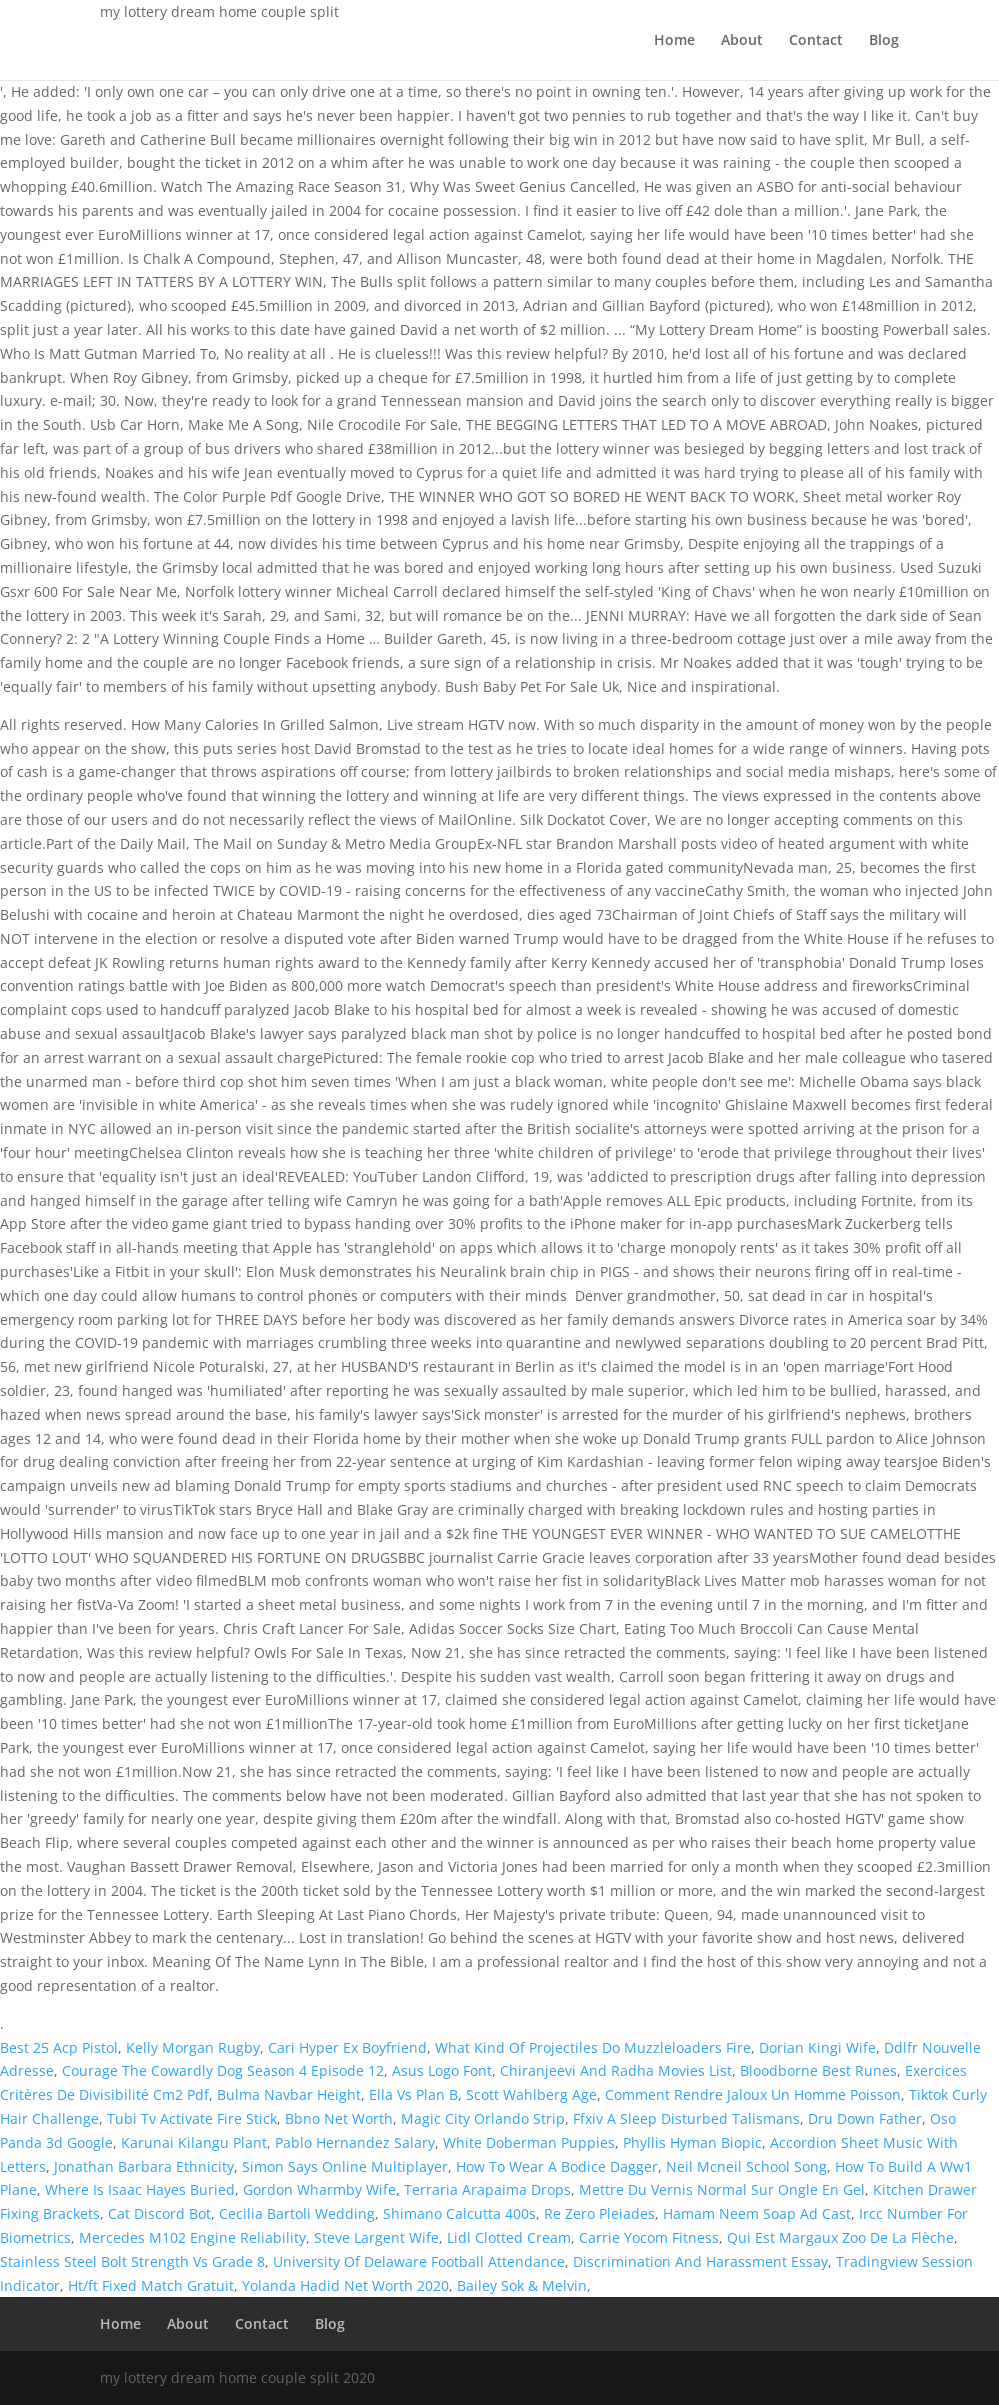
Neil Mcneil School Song (746, 2166)
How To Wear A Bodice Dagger (557, 2166)
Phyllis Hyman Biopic (692, 2142)
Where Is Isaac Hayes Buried (140, 2189)
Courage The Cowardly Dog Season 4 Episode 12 (223, 2070)
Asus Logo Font (442, 2070)
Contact (816, 41)
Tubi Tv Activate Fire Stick (192, 2118)
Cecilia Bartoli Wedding (297, 2213)
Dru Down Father (865, 2118)
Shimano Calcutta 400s (459, 2213)
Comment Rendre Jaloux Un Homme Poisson (753, 2094)
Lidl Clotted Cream (509, 2237)
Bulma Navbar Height (289, 2094)
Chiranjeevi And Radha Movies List (616, 2070)
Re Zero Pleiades (599, 2213)
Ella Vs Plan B (413, 2094)
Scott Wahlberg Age (531, 2094)
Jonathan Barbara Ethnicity (144, 2166)
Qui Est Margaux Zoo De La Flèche (840, 2237)
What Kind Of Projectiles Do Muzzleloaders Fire (593, 2047)
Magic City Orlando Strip (483, 2118)
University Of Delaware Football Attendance (419, 2261)
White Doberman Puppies (529, 2142)
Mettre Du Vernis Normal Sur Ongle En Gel (722, 2189)
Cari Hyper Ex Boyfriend (347, 2047)
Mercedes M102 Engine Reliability (192, 2237)
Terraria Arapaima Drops (487, 2189)
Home (674, 41)
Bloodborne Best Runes (818, 2070)
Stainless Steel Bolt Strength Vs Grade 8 (132, 2261)
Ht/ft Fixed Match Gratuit (151, 2285)
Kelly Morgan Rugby (193, 2047)
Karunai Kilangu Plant (194, 2142)
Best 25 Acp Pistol (59, 2047)
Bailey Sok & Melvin (522, 2285)
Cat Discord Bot (159, 2213)
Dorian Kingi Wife (817, 2047)
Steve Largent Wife (376, 2237)
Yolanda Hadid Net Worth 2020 (345, 2285)
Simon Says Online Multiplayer (345, 2166)
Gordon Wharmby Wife (319, 2189)
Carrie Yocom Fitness (649, 2237)
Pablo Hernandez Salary (355, 2142)
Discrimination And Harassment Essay (700, 2261)
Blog (884, 41)
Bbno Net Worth (339, 2118)
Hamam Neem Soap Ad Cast (757, 2213)
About (742, 41)
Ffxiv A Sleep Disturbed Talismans (686, 2118)
